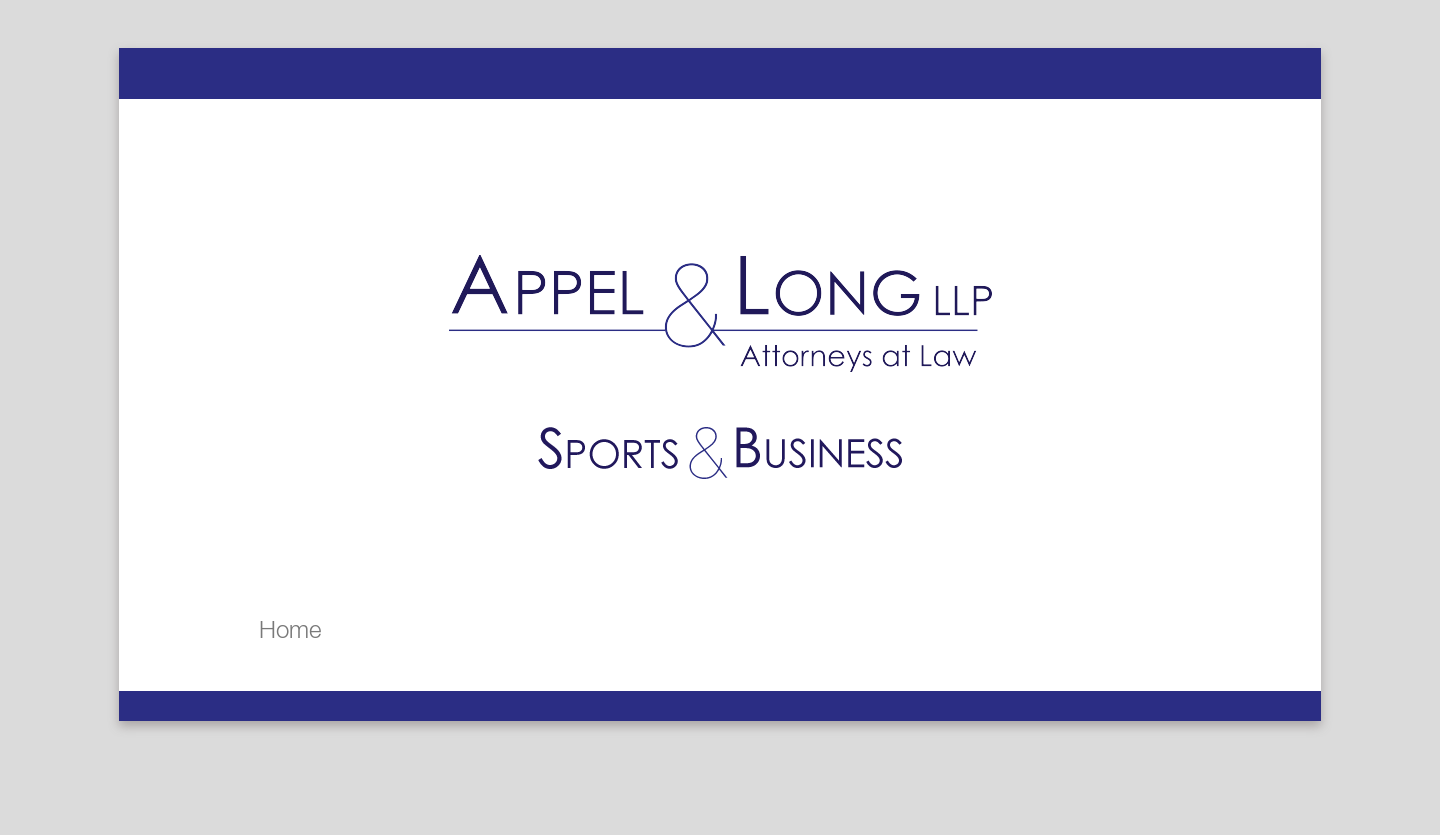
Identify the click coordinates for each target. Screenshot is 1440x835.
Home (290, 629)
